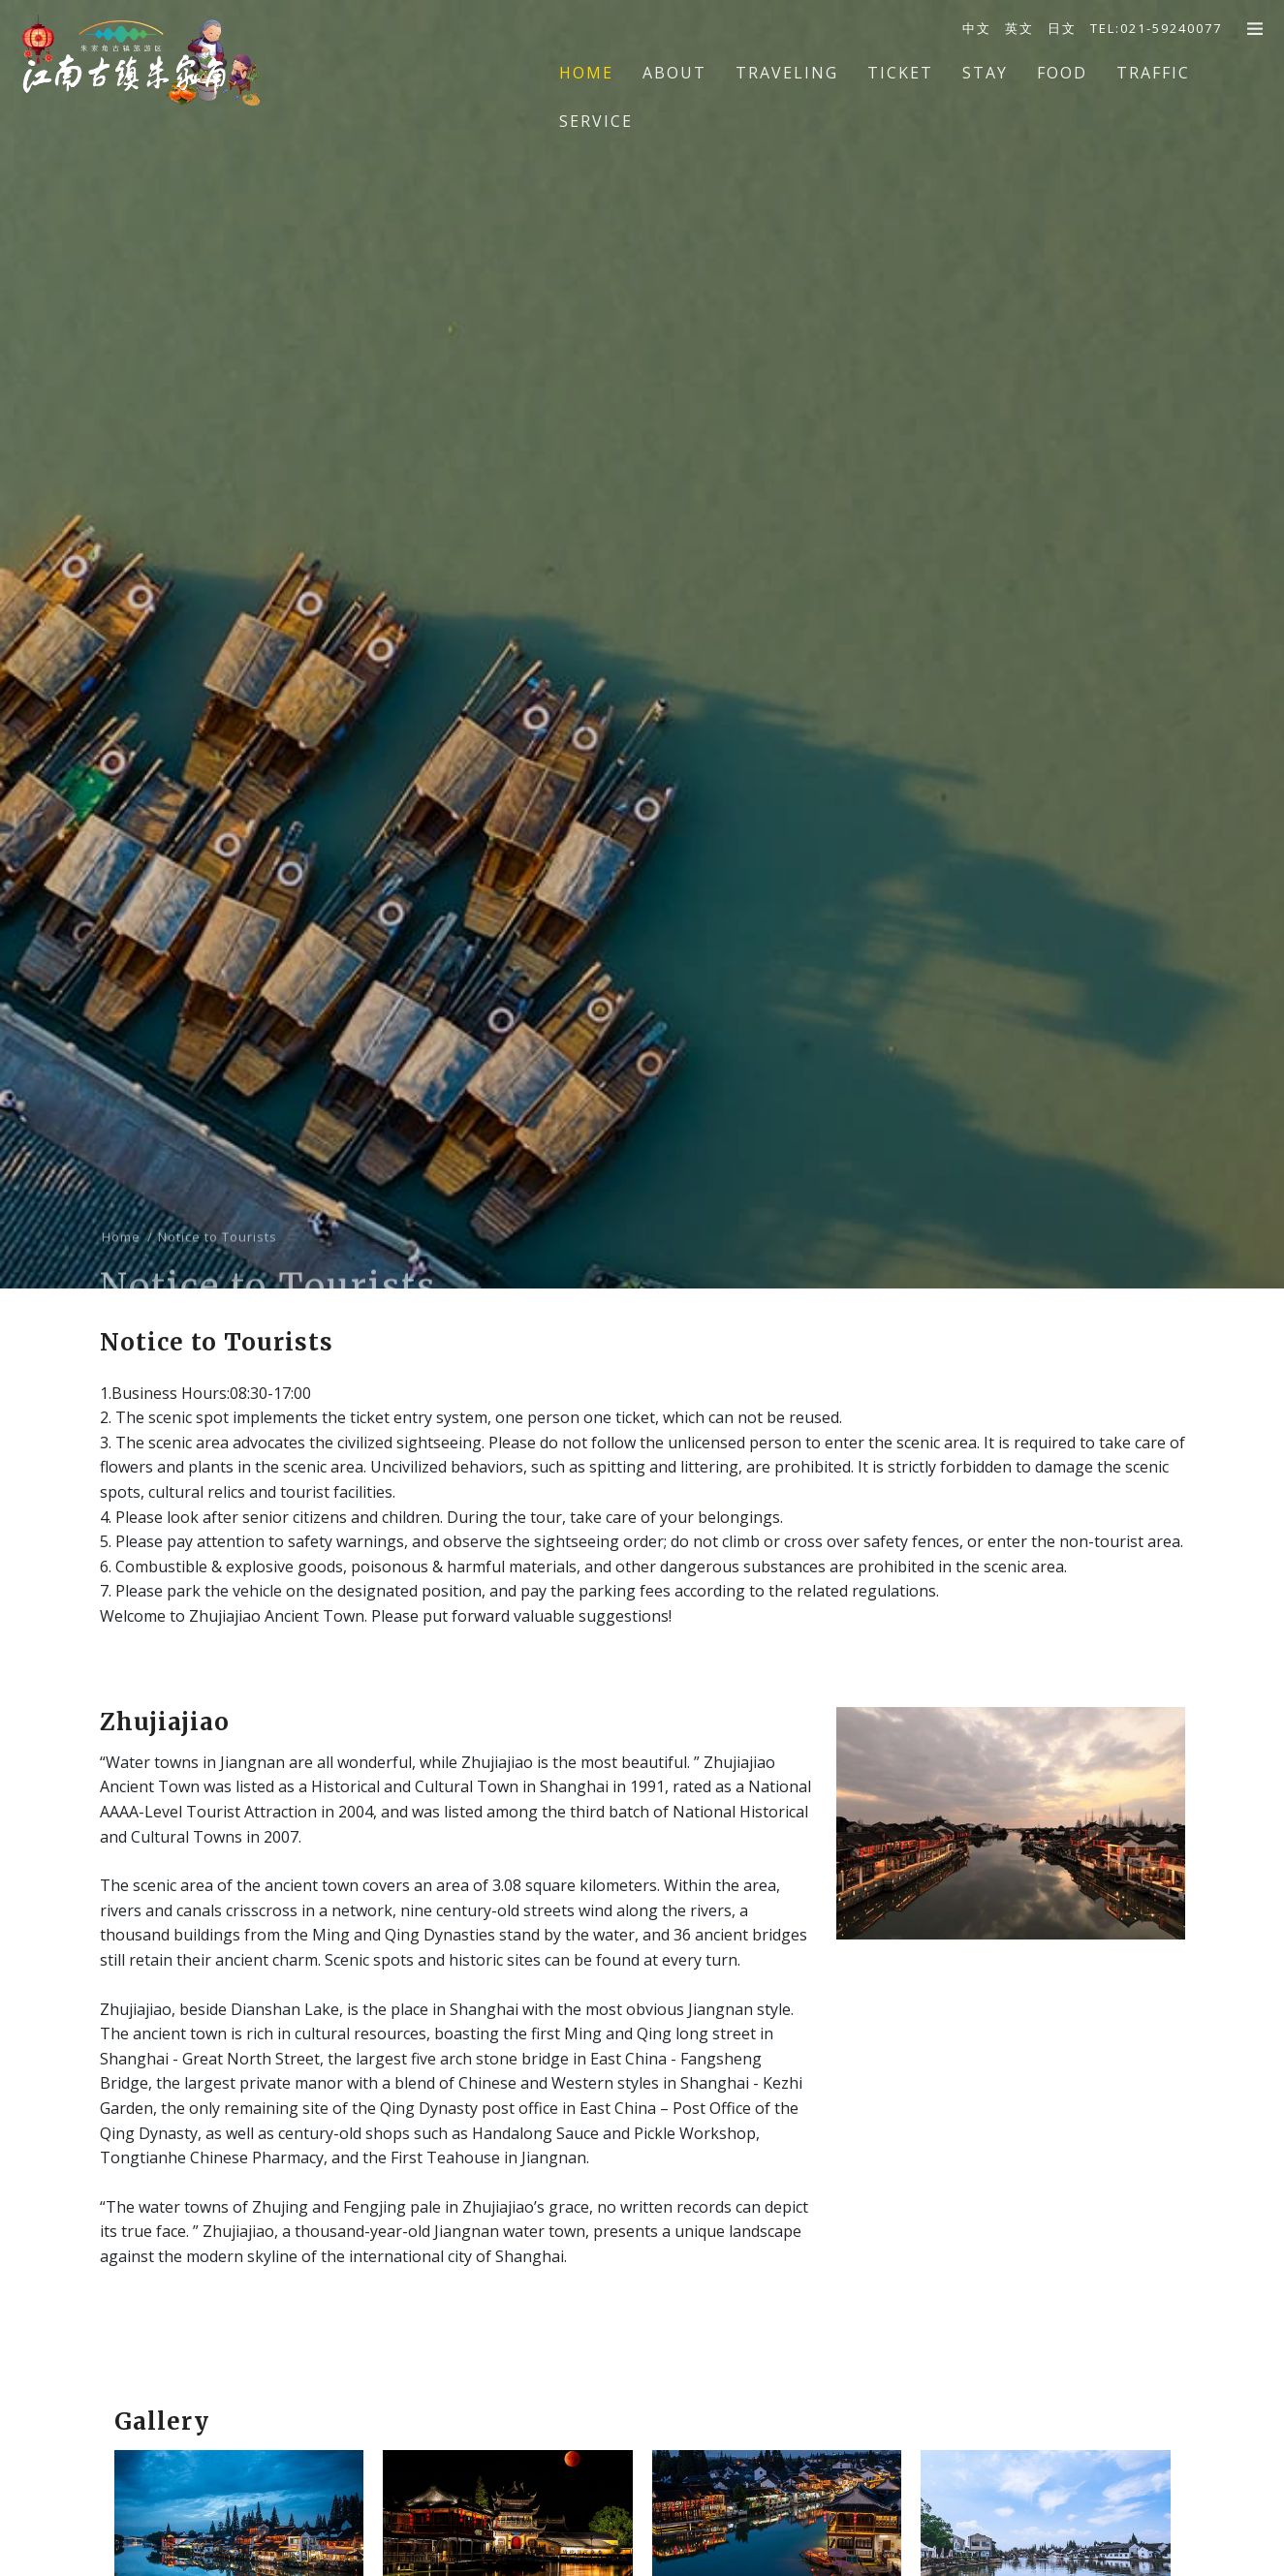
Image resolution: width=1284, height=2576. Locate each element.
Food (1062, 72)
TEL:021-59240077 (1156, 28)
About (674, 72)
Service (596, 121)
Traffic (1153, 72)
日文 (1062, 28)
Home (586, 72)
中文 (976, 28)
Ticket (900, 72)
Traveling (787, 72)
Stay (985, 72)
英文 (1019, 28)
